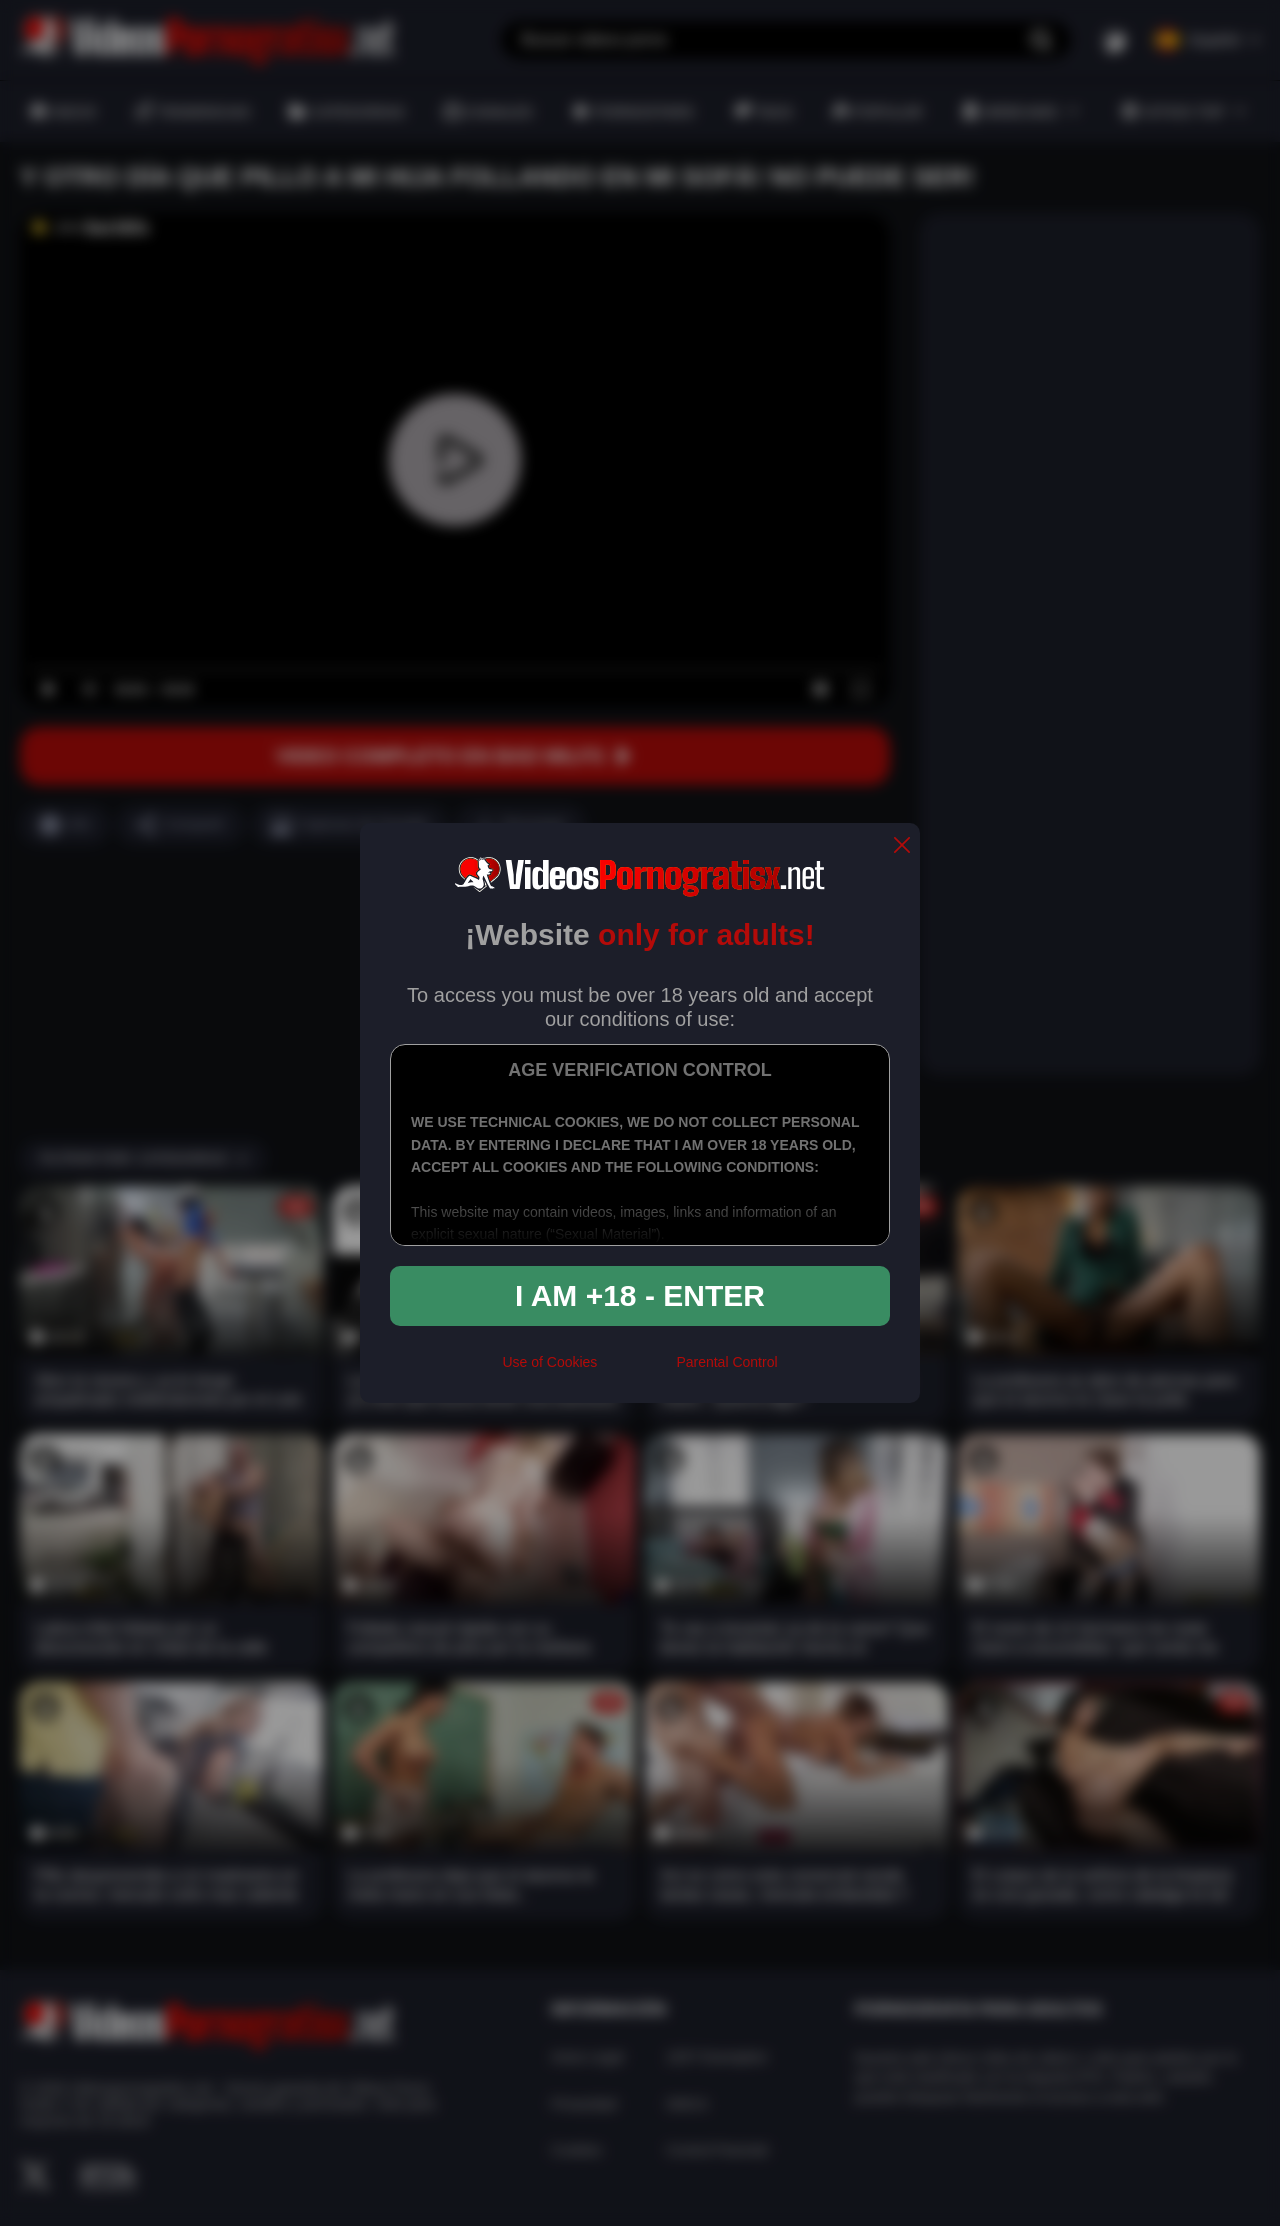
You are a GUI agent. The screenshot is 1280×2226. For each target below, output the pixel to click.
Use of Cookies (549, 1362)
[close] (902, 846)
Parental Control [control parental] (726, 1362)
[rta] (636, 1371)
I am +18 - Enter (640, 1295)
